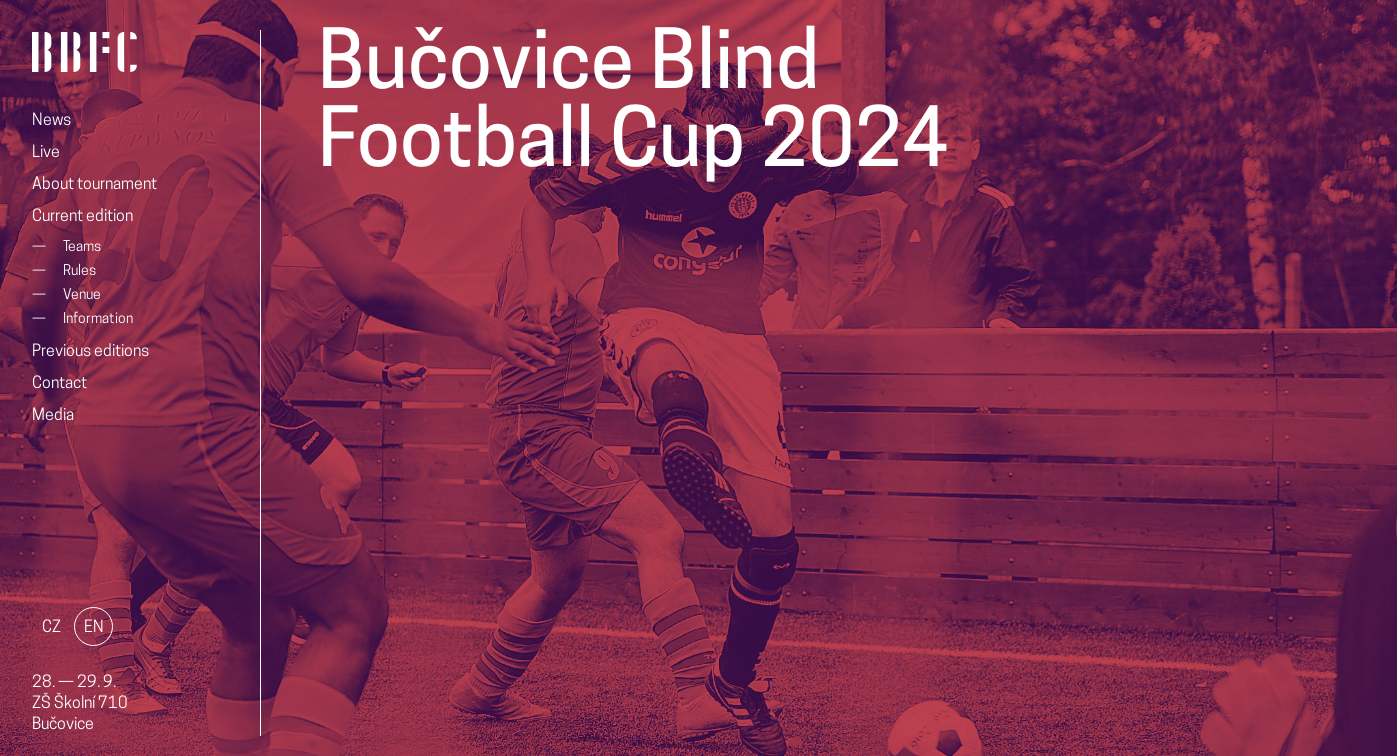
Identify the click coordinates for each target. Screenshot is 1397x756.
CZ (51, 628)
